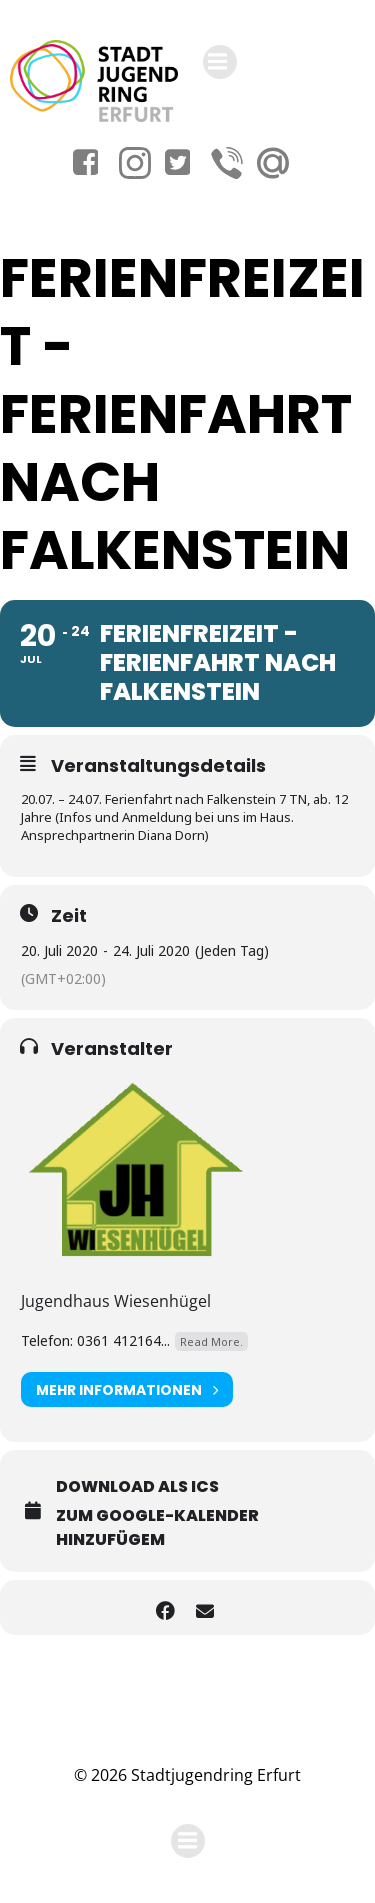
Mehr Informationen (127, 1389)
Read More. (211, 1341)
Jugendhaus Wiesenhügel (116, 1301)
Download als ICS (137, 1486)
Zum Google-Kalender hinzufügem (157, 1527)
